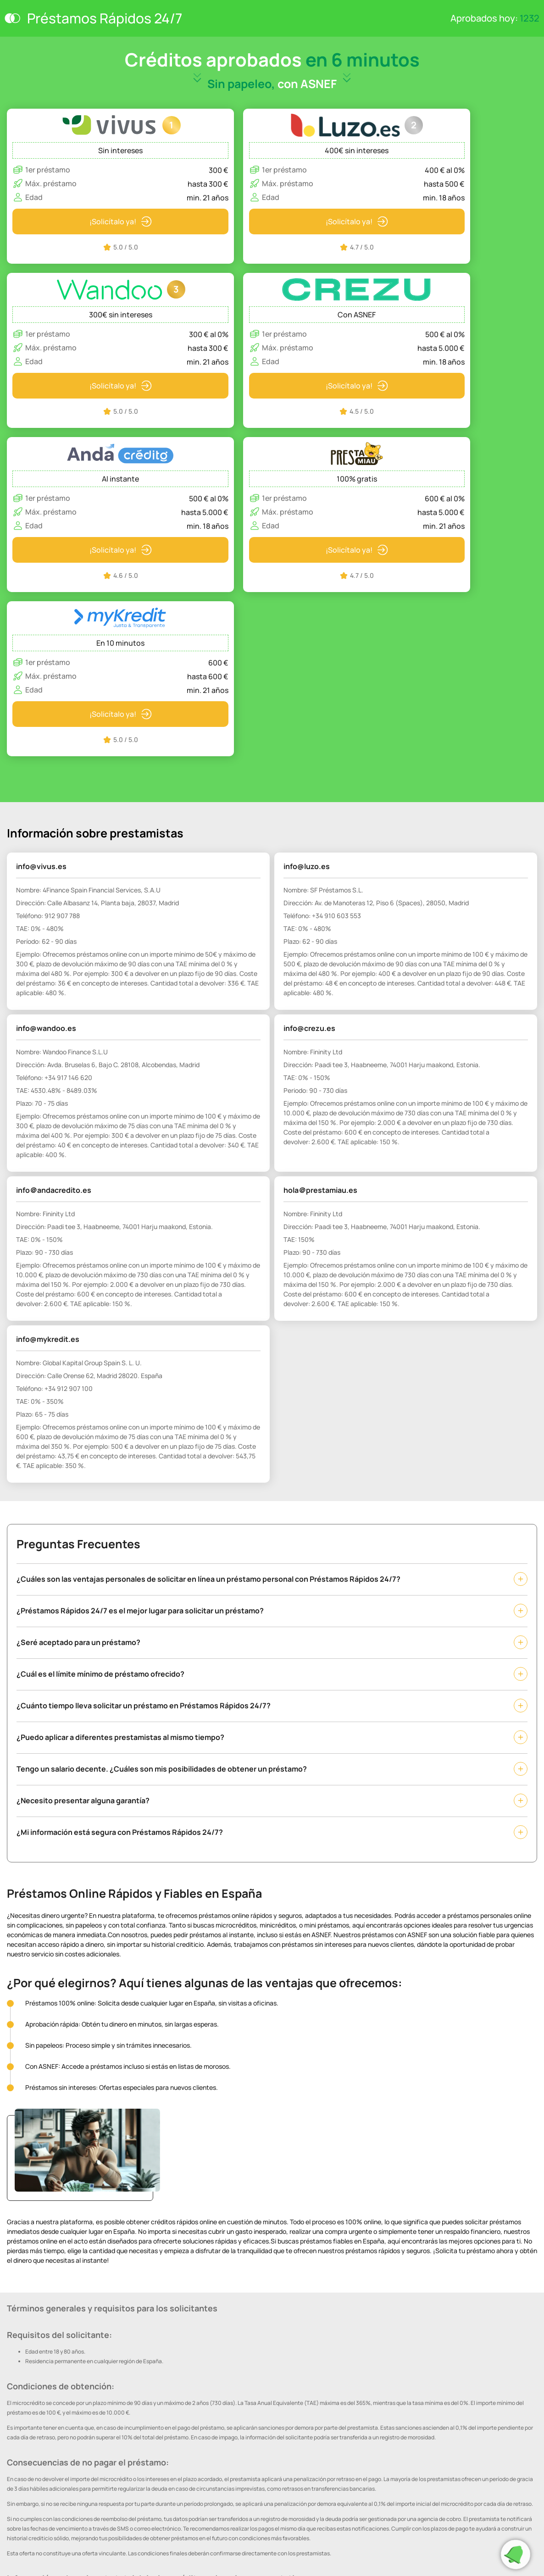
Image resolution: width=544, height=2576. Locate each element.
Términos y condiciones (36, 2528)
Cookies (17, 2515)
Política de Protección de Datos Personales (61, 2502)
